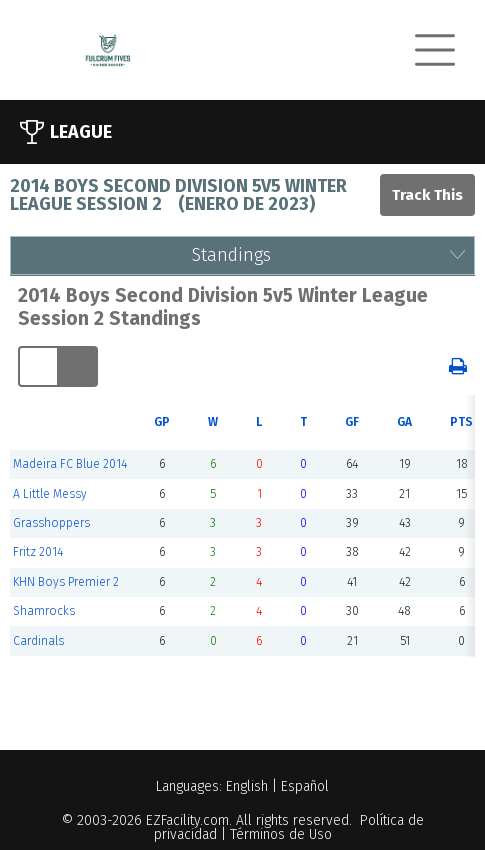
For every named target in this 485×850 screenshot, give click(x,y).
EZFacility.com (187, 820)
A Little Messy (50, 494)
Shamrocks (44, 611)
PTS (461, 422)
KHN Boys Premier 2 (66, 582)
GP (162, 422)
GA (404, 422)
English (247, 786)
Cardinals (38, 641)
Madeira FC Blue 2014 (70, 464)
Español (305, 786)
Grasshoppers (51, 523)
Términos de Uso (281, 834)
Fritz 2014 (38, 552)
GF (352, 422)
